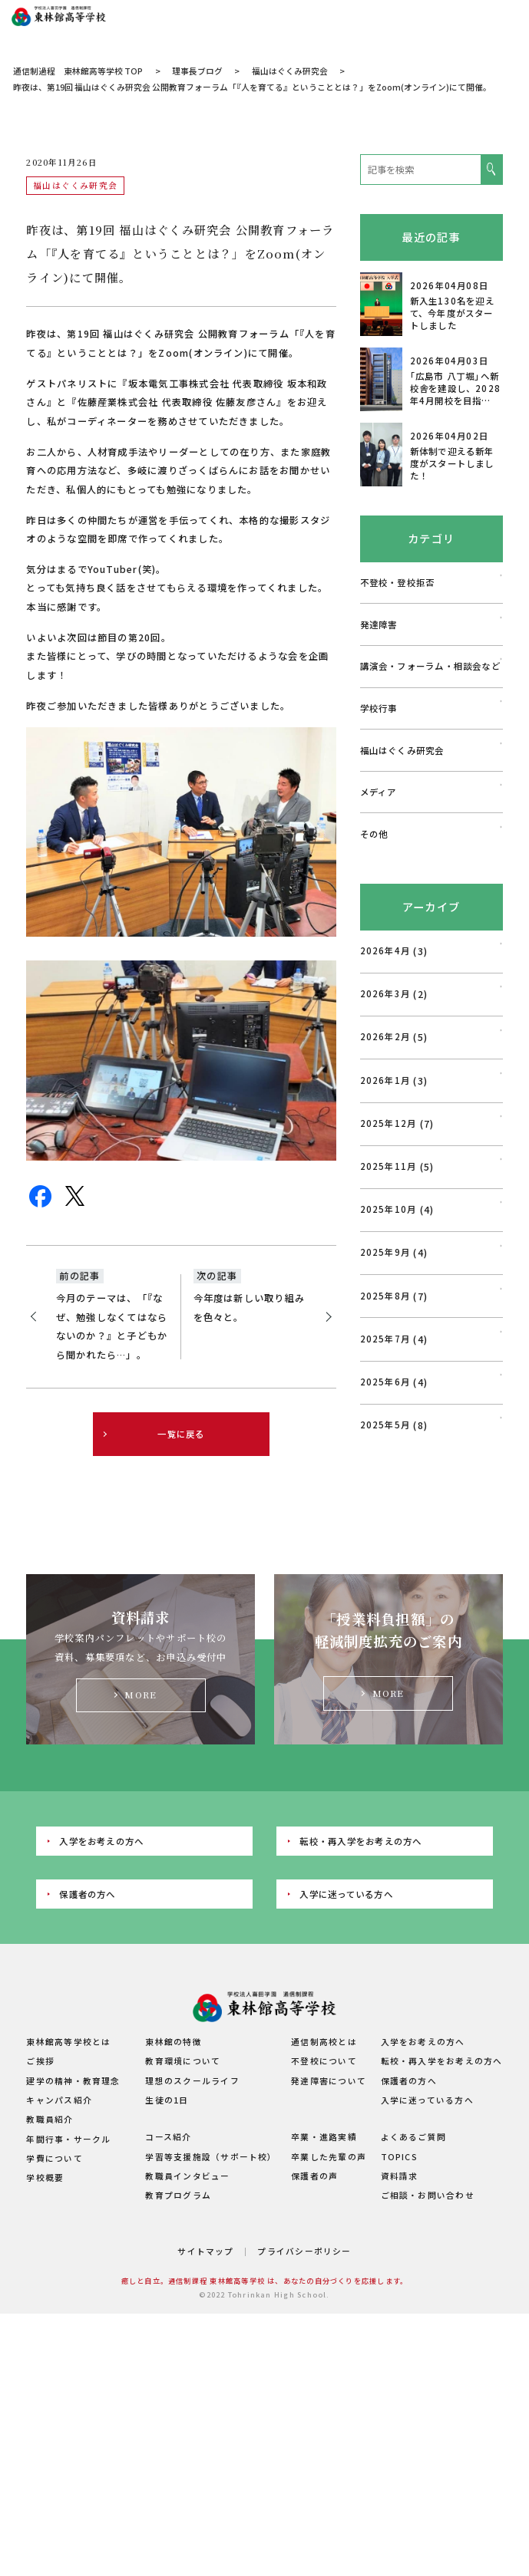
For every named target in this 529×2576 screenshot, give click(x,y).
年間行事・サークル (68, 2288)
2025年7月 (385, 1489)
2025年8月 (385, 1445)
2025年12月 (388, 1273)
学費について (54, 2308)
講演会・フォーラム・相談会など (430, 816)
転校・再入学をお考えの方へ (360, 1991)
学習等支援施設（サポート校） (210, 2306)
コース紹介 (168, 2287)
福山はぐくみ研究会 (290, 220)
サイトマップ (205, 2401)
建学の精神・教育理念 (73, 2230)
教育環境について (182, 2211)
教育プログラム (178, 2345)
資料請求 (399, 2326)
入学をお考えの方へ (101, 1991)
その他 (374, 984)
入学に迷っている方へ (345, 2044)
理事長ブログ (197, 220)
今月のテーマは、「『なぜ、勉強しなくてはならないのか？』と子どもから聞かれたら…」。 (112, 1476)
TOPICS (399, 2306)
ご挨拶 (40, 2211)
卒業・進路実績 (324, 2287)
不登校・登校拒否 (397, 732)
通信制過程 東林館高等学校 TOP (78, 220)
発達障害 (379, 774)
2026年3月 (385, 1144)
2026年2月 (385, 1187)
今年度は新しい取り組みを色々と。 (249, 1457)
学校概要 (45, 2328)
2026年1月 (385, 1230)
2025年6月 (385, 1532)
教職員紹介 (49, 2269)
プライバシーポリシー (304, 2401)
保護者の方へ (87, 2044)
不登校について (324, 2211)
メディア (378, 942)
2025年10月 (388, 1359)
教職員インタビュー (187, 2326)
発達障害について (328, 2230)
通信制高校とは (324, 2192)
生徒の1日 (166, 2250)
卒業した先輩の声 (328, 2306)
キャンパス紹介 (59, 2250)
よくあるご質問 (414, 2287)
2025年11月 (388, 1316)
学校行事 (379, 858)
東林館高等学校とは (68, 2192)
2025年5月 (385, 1575)
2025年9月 (385, 1402)
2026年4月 (385, 1101)
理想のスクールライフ (192, 2230)
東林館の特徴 (173, 2192)
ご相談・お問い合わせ (427, 2345)
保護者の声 (314, 2326)
